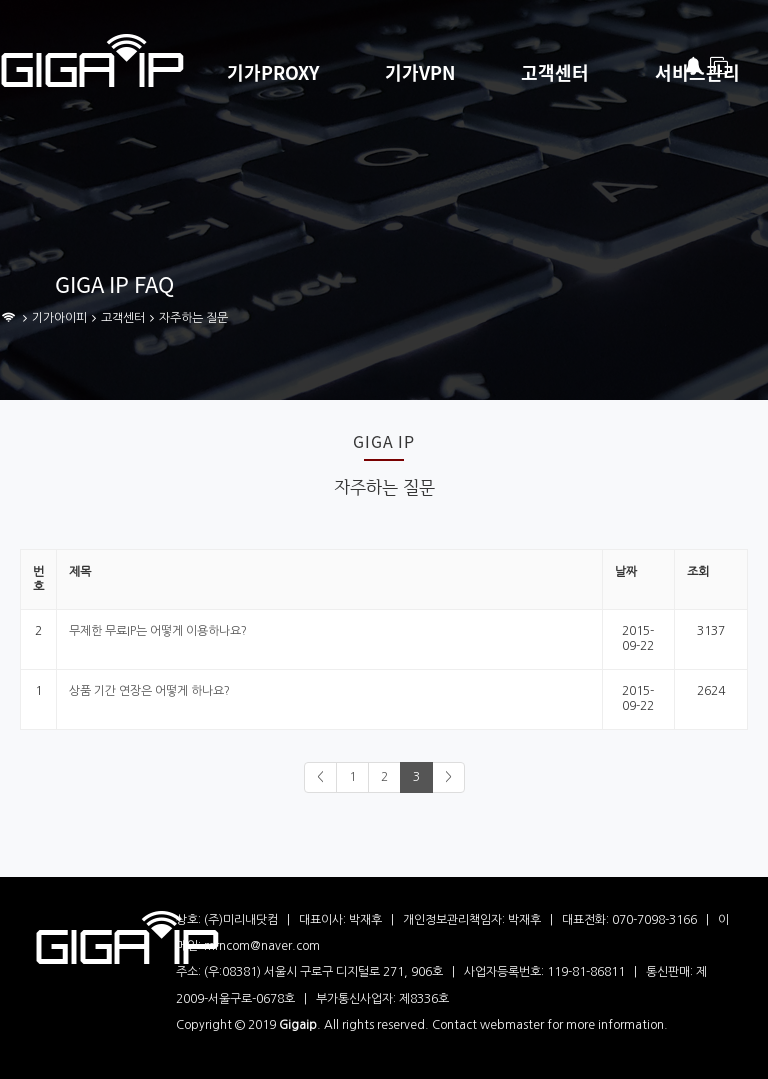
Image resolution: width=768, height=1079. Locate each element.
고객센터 (555, 73)
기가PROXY (273, 73)
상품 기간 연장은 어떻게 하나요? (149, 691)
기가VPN (420, 73)
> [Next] (448, 777)
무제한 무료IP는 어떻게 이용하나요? (158, 631)
